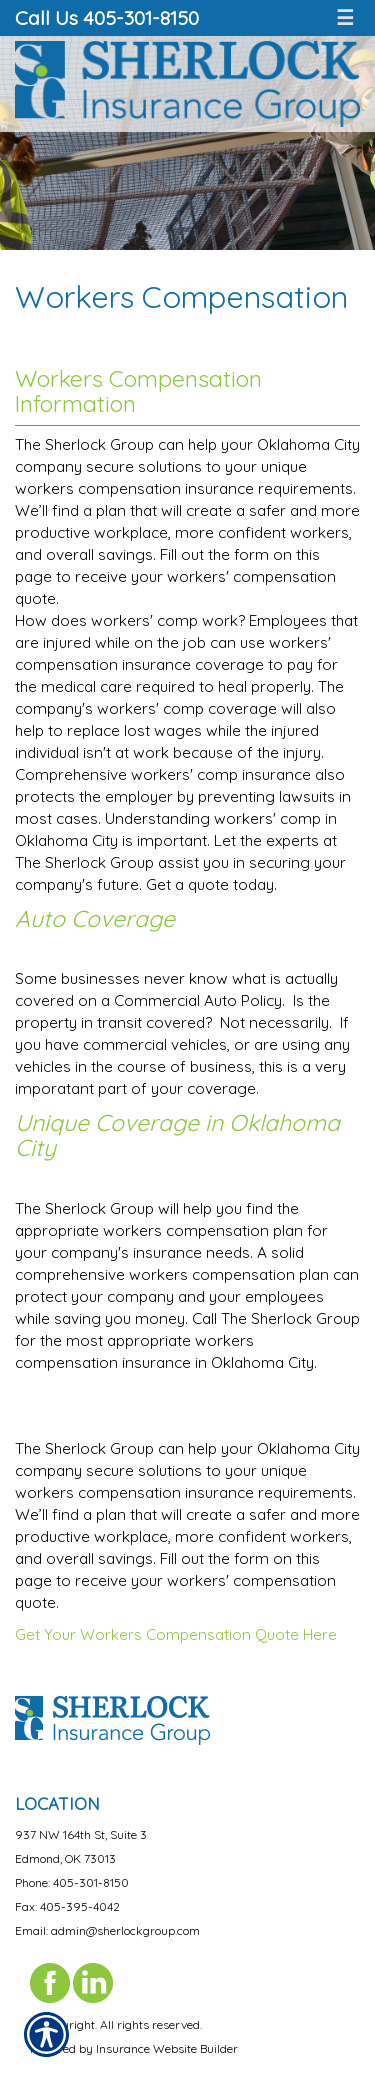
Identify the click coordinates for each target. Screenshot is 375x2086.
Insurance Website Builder (167, 2048)
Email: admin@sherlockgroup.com (107, 1930)
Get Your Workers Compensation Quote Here (176, 1634)
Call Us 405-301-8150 (107, 17)
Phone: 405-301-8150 (72, 1882)
